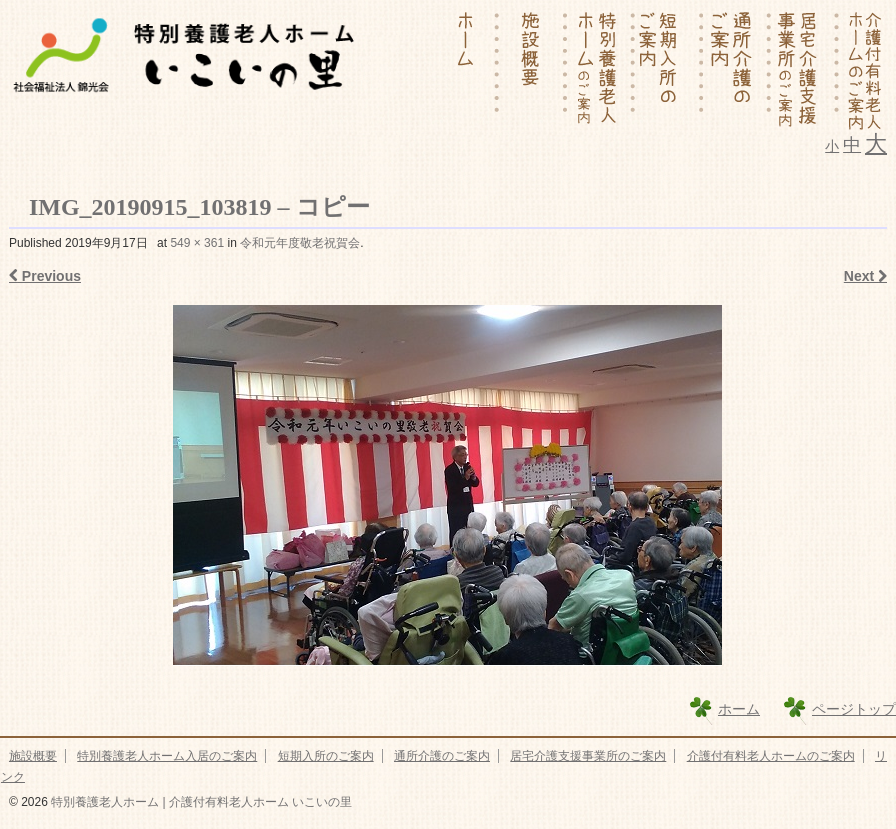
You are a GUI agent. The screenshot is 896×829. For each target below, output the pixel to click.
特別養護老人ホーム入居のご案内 (167, 756)
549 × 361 (197, 243)
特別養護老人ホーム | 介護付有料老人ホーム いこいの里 (200, 802)
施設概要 (33, 756)
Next (865, 276)
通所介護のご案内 (442, 756)
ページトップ (854, 709)
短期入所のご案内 (326, 756)
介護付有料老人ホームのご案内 (771, 756)
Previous (45, 276)
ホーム (739, 709)
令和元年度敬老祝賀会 (300, 243)
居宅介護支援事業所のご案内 (588, 756)
